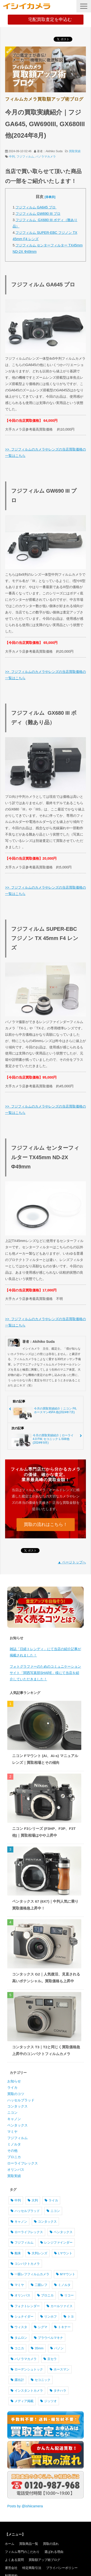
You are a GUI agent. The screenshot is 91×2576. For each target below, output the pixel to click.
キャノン (14, 2119)
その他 (12, 2151)
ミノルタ (14, 2144)
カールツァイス (60, 2306)
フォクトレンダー (25, 2306)
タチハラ (58, 2390)
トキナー (62, 2327)
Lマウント (63, 2253)
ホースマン (59, 2369)
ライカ (12, 2087)
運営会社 (11, 2568)
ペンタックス (17, 2125)
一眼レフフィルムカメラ (30, 2274)
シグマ (40, 2327)
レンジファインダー (56, 2242)
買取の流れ (51, 2544)
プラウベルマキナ (48, 2338)
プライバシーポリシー (62, 2568)
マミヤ (12, 2132)
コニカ (17, 2348)
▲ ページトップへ (72, 1562)
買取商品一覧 (28, 2544)
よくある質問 (14, 2560)
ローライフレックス (22, 2163)
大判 (33, 2200)
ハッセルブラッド (20, 2100)
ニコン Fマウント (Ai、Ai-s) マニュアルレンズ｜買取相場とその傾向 (45, 1759)
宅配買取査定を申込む (50, 19)
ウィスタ (19, 2327)
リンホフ (48, 2316)
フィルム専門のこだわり (22, 2552)
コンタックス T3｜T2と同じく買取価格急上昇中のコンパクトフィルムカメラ (46, 2050)
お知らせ (14, 2081)
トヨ (69, 2316)
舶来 (16, 2253)
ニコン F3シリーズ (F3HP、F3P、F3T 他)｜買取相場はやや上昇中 (44, 1831)
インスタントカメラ (27, 2390)
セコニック (40, 2380)
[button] (83, 6)
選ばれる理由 (53, 2552)
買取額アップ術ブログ (44, 2560)
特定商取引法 (31, 2568)
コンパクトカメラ (25, 2264)
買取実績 (75, 151)
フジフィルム (25, 156)
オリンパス (15, 2170)
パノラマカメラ (45, 156)
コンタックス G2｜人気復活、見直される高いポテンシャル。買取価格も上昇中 (46, 1977)
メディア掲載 (22, 2401)
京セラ (50, 2359)
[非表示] (50, 197)
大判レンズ (37, 2253)
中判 (12, 156)
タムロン (19, 2338)
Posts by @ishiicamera (25, 2506)
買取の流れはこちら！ (45, 1524)
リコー (67, 2295)
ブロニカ (14, 2157)
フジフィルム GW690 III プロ (38, 214)
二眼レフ (39, 2285)
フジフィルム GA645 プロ (36, 207)
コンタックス (17, 2106)
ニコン (12, 2113)
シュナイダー (22, 2316)
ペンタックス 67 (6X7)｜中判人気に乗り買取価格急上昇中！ (45, 1904)
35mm (37, 2348)
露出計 (17, 2380)
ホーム (9, 2544)
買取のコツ (15, 2094)
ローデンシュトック (27, 2369)
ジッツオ (48, 2401)
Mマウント (65, 2274)
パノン (57, 2348)
